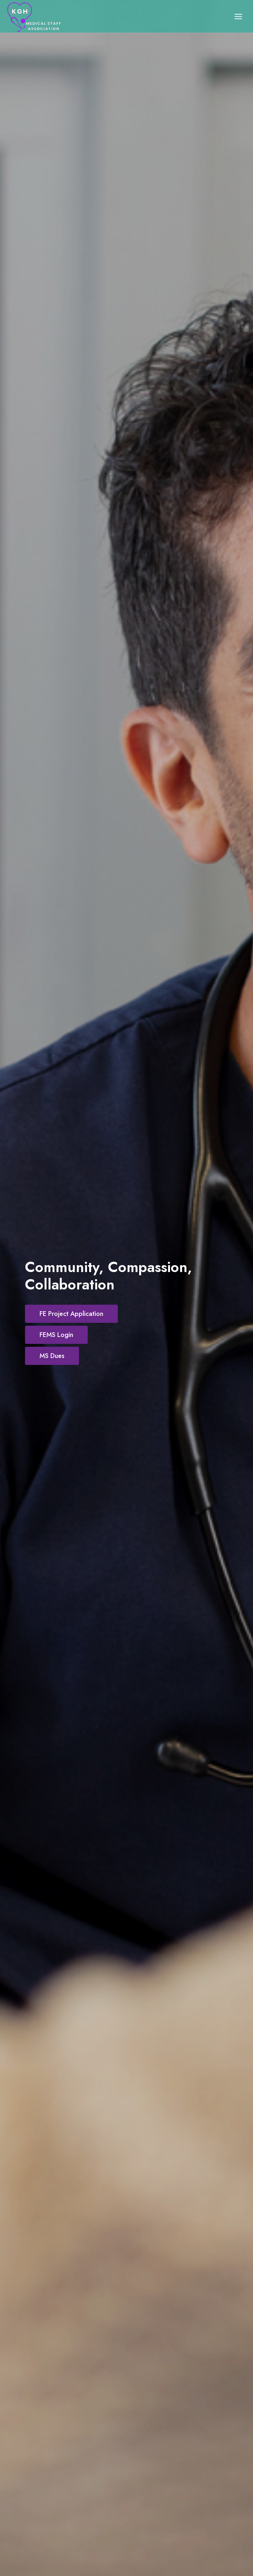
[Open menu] (238, 16)
